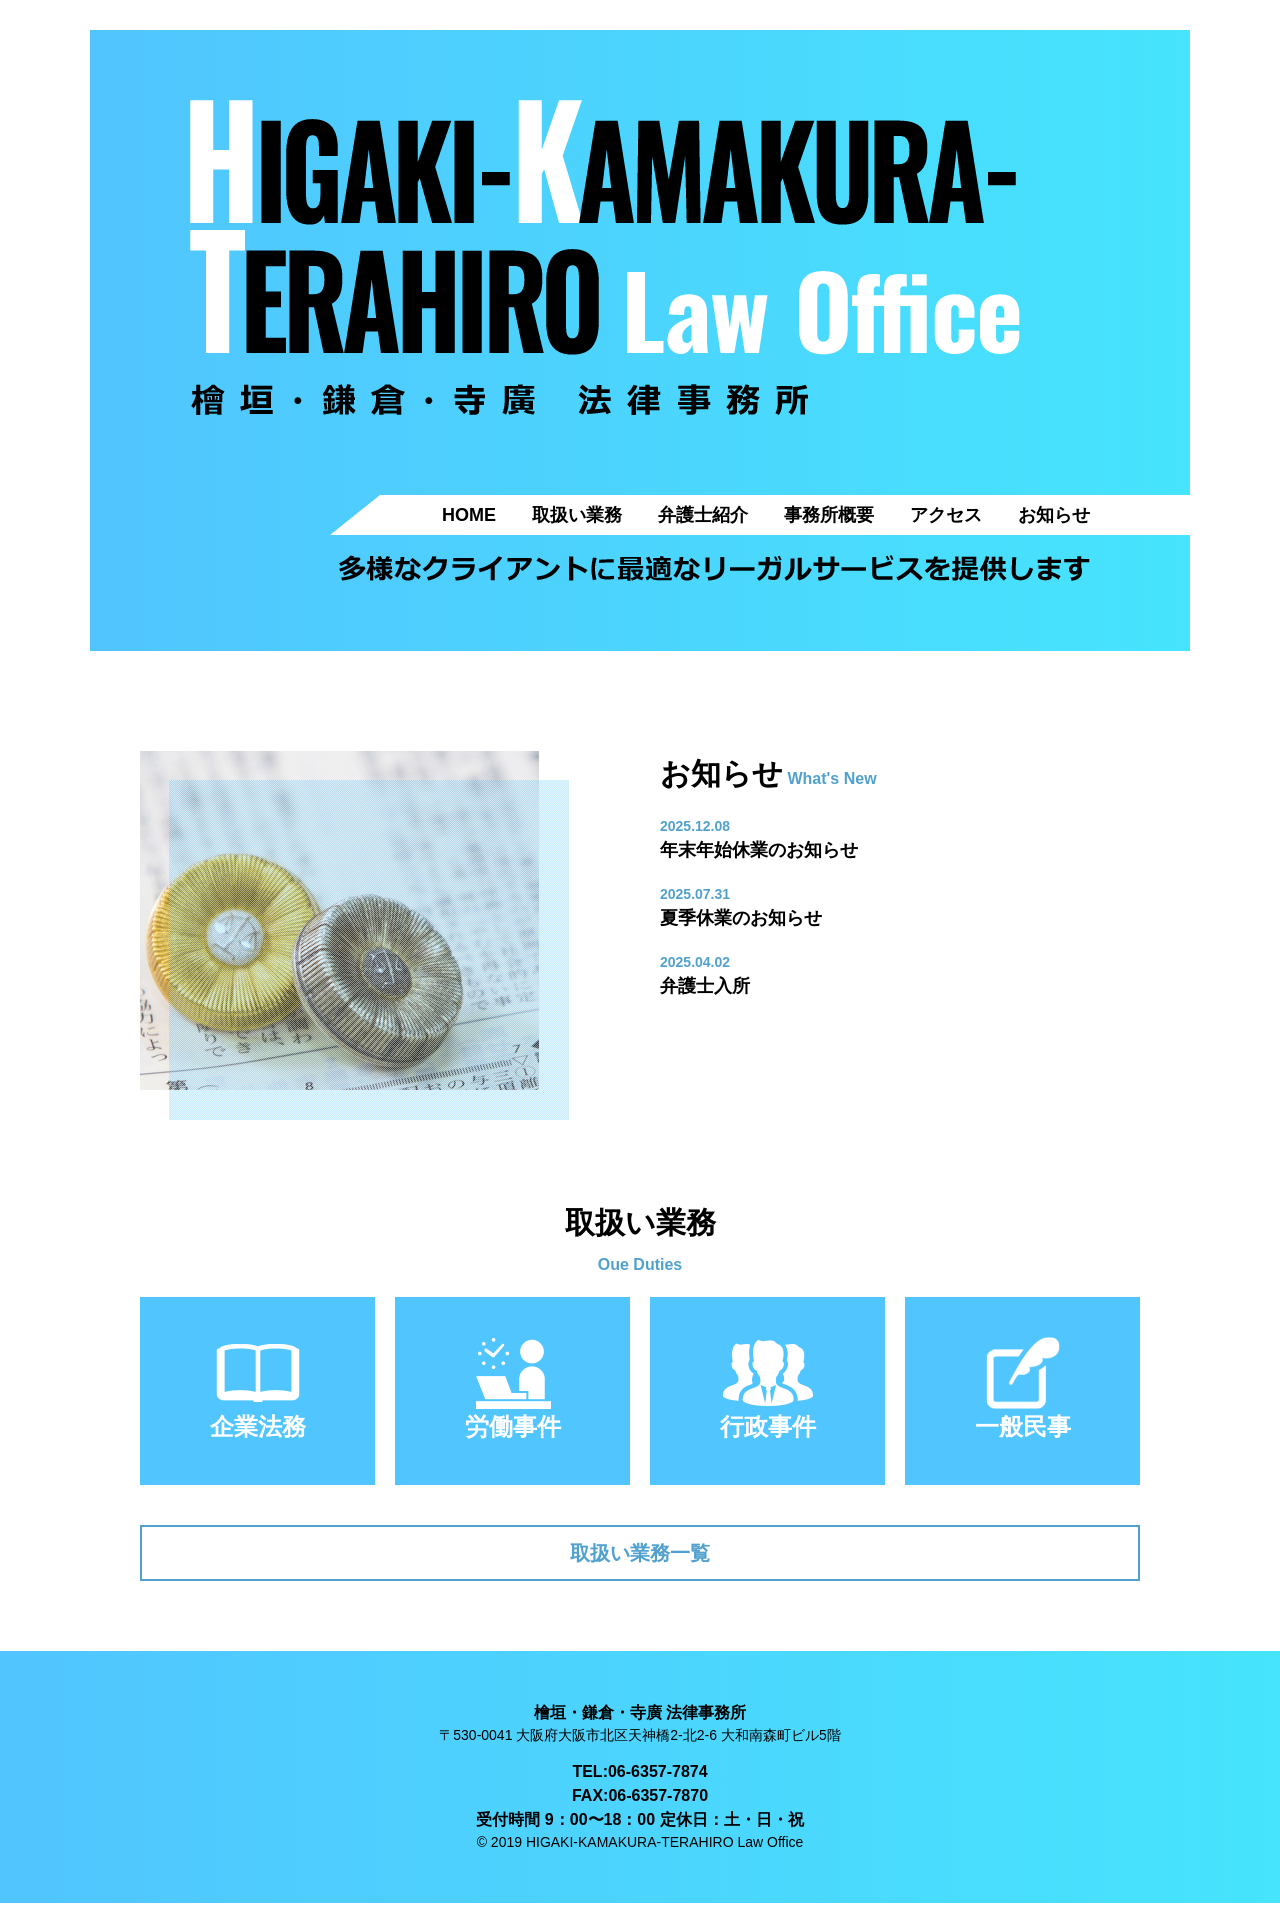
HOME (469, 515)
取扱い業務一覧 (640, 1559)
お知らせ (1054, 515)
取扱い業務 (577, 515)
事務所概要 (829, 515)
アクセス (946, 515)
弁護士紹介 (703, 515)
